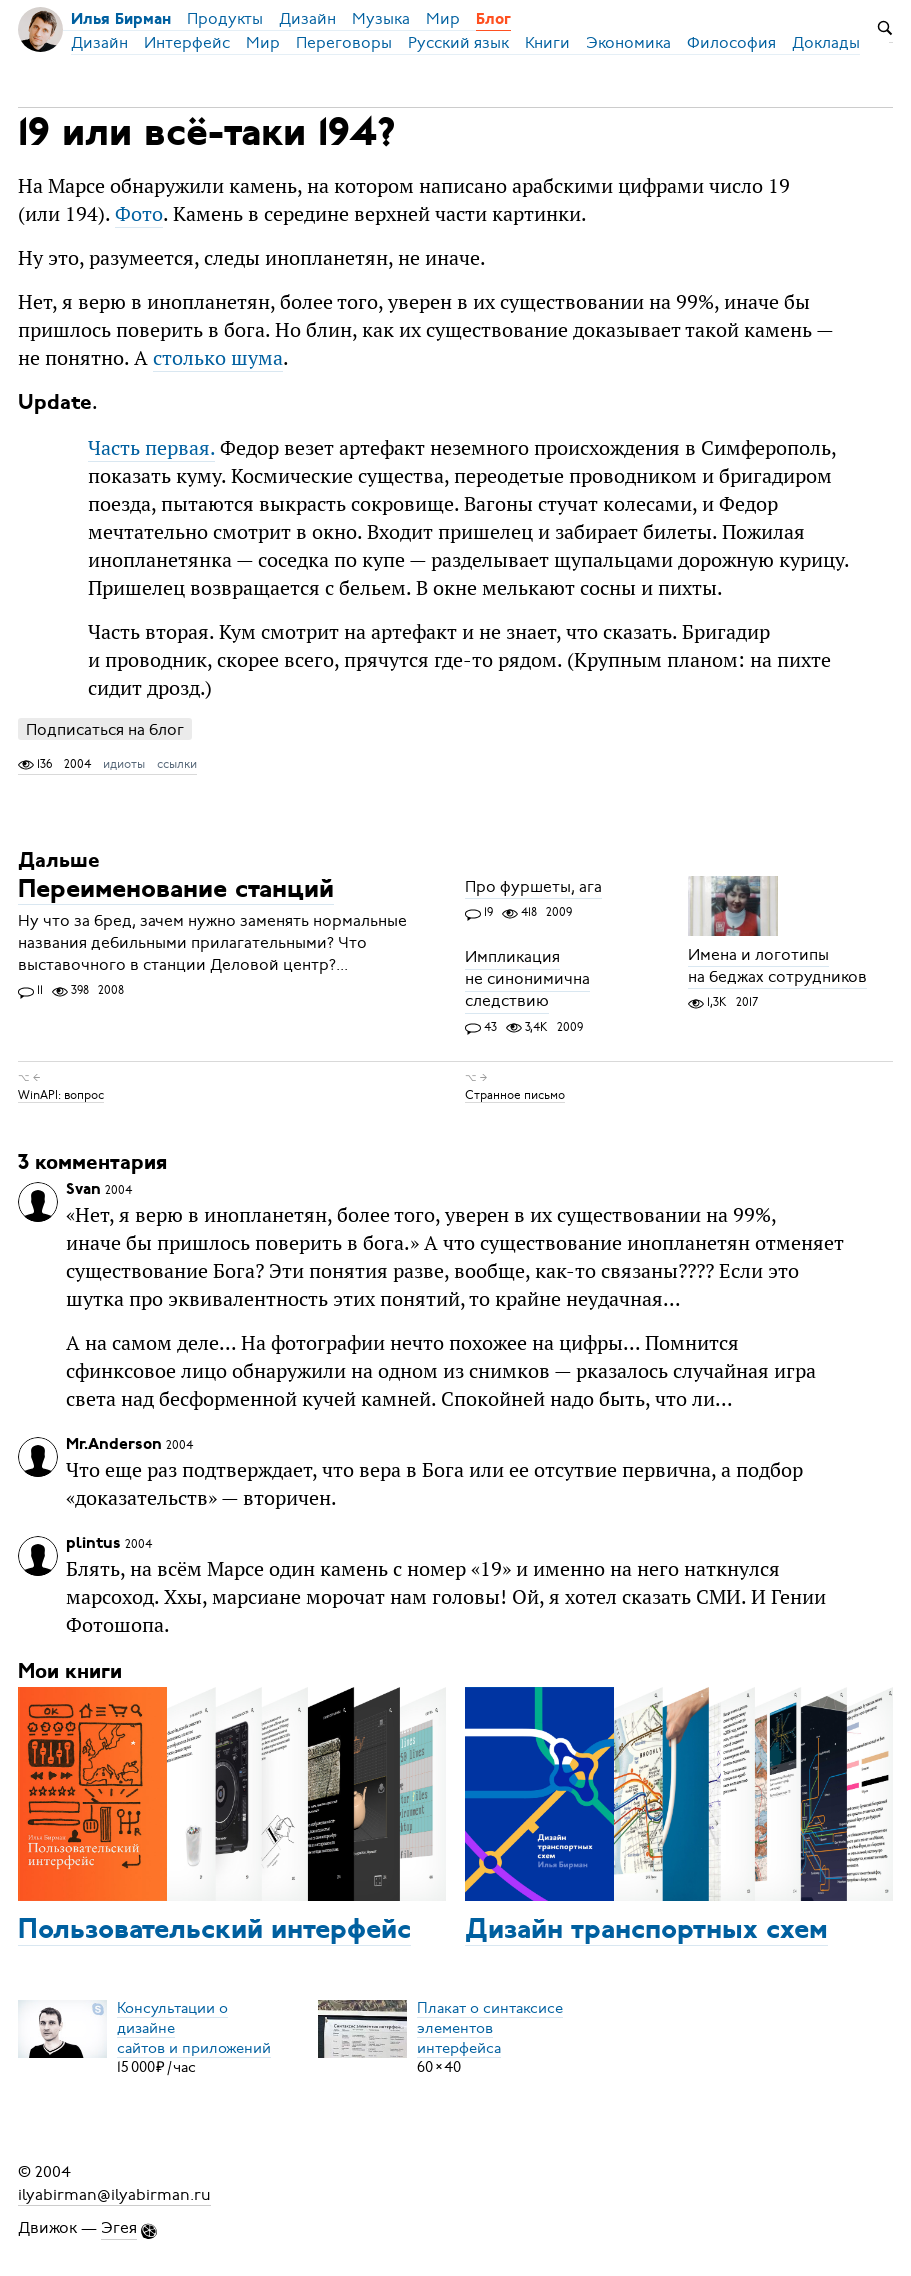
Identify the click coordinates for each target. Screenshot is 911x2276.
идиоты (124, 764)
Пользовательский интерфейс (214, 1931)
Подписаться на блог (105, 729)
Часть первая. (151, 447)
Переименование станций (176, 890)
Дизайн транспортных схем (646, 1931)
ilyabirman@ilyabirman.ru (114, 2194)
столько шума (218, 357)
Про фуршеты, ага (533, 887)
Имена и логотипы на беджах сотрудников (777, 966)
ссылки (177, 764)
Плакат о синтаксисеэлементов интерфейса (490, 2027)
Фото (139, 213)
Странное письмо (515, 1094)
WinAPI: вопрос (61, 1094)
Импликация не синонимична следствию (527, 980)
